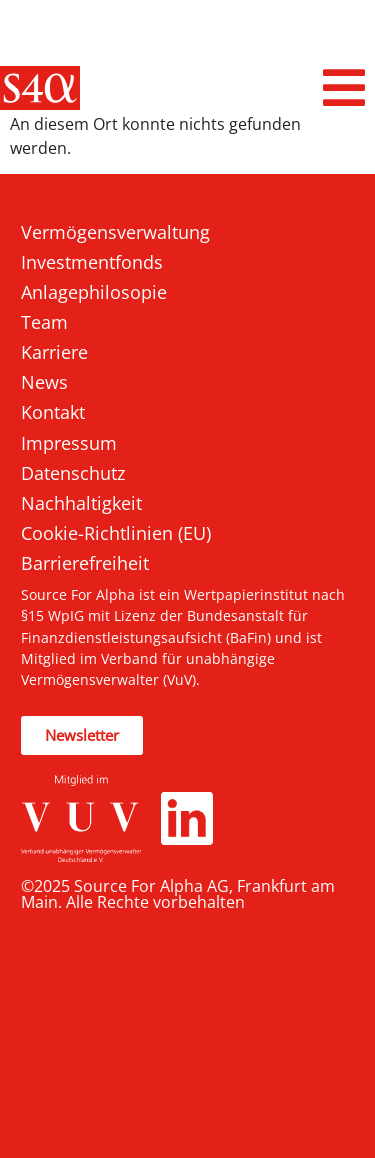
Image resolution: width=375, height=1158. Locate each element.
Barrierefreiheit (85, 563)
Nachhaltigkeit (81, 503)
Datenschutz (73, 473)
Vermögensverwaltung (115, 232)
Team (44, 322)
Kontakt (53, 412)
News (44, 382)
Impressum (69, 443)
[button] (345, 88)
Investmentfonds (92, 262)
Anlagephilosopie (94, 292)
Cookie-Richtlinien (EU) (116, 533)
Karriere (54, 352)
